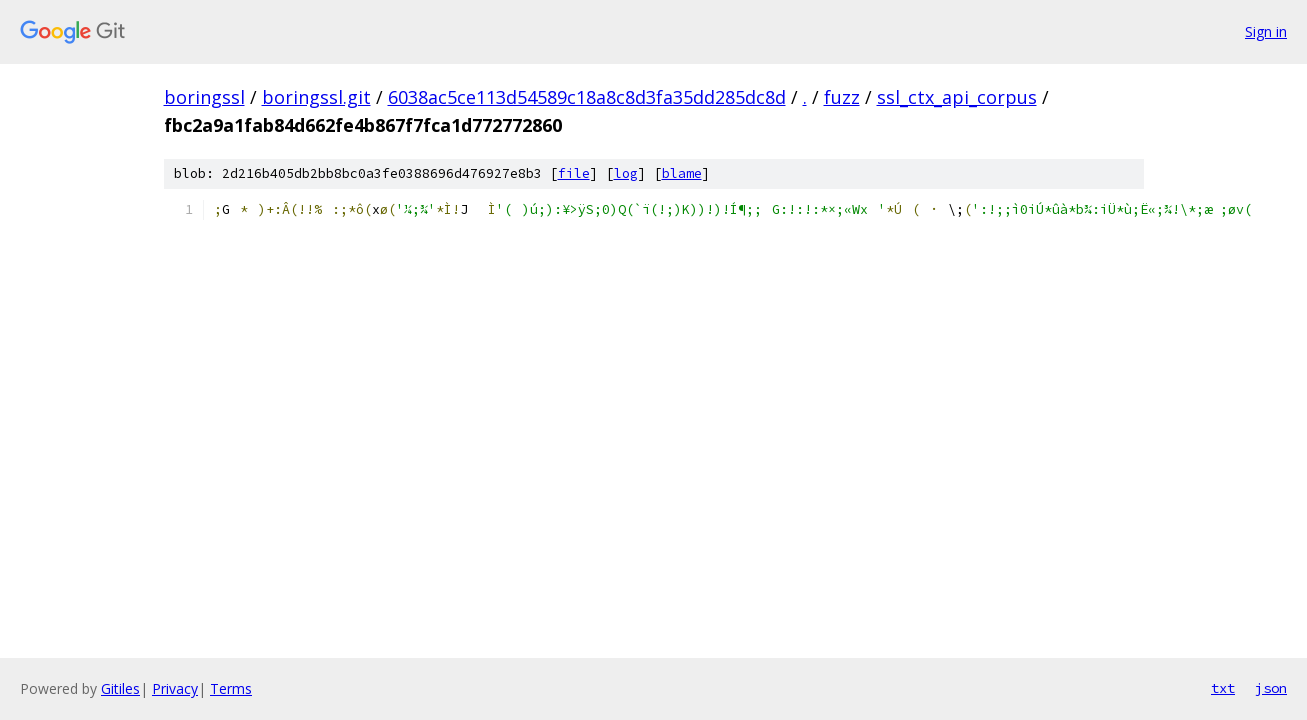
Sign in (1266, 31)
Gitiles (120, 688)
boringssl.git (316, 97)
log (626, 173)
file (574, 173)
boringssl (204, 97)
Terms (231, 688)
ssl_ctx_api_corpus (957, 97)
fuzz (842, 97)
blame (682, 173)
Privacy (175, 688)
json (1271, 688)
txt (1223, 688)
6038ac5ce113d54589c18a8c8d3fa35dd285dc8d (587, 97)
